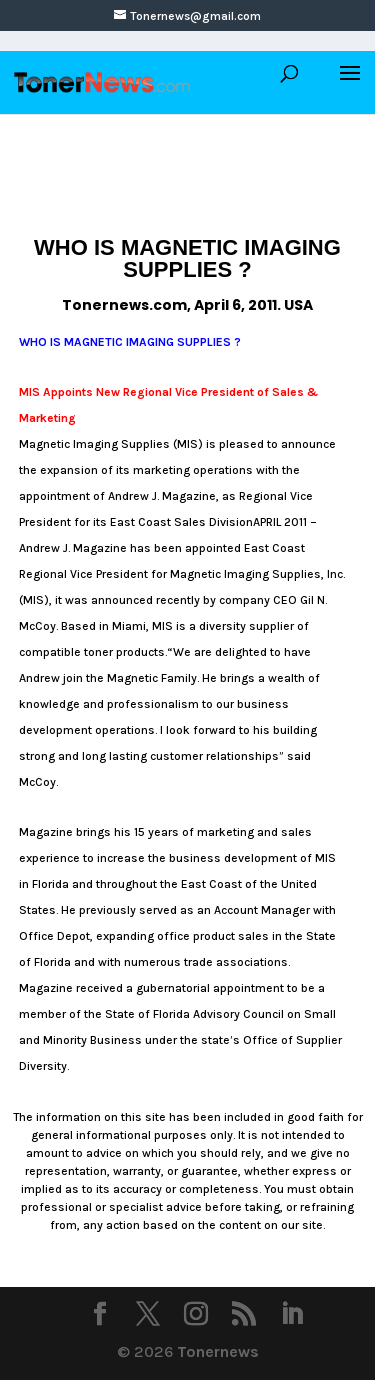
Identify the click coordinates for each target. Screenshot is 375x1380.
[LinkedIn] (292, 1316)
